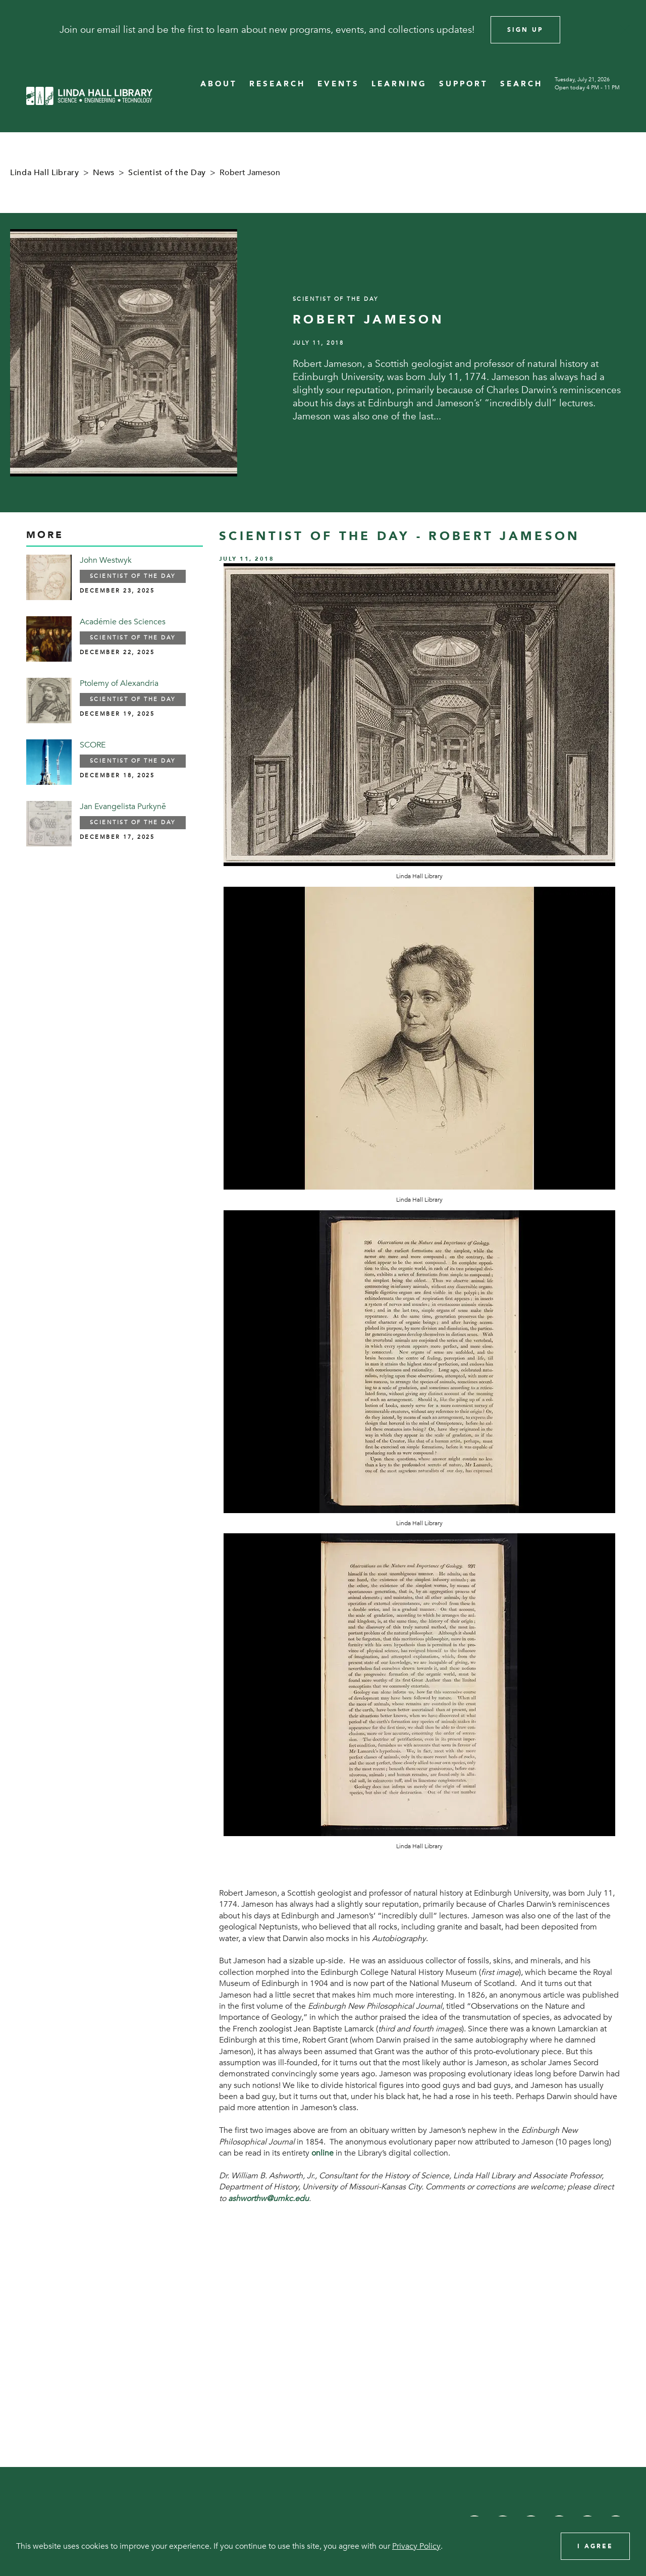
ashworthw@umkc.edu (268, 2198)
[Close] (625, 30)
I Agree (595, 2546)
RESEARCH (277, 84)
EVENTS (338, 84)
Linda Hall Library (44, 172)
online (322, 2153)
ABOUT (218, 84)
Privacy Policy (416, 2546)
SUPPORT (463, 84)
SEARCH (521, 84)
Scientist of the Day (167, 172)
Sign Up (525, 30)
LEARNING (399, 84)
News (104, 172)
